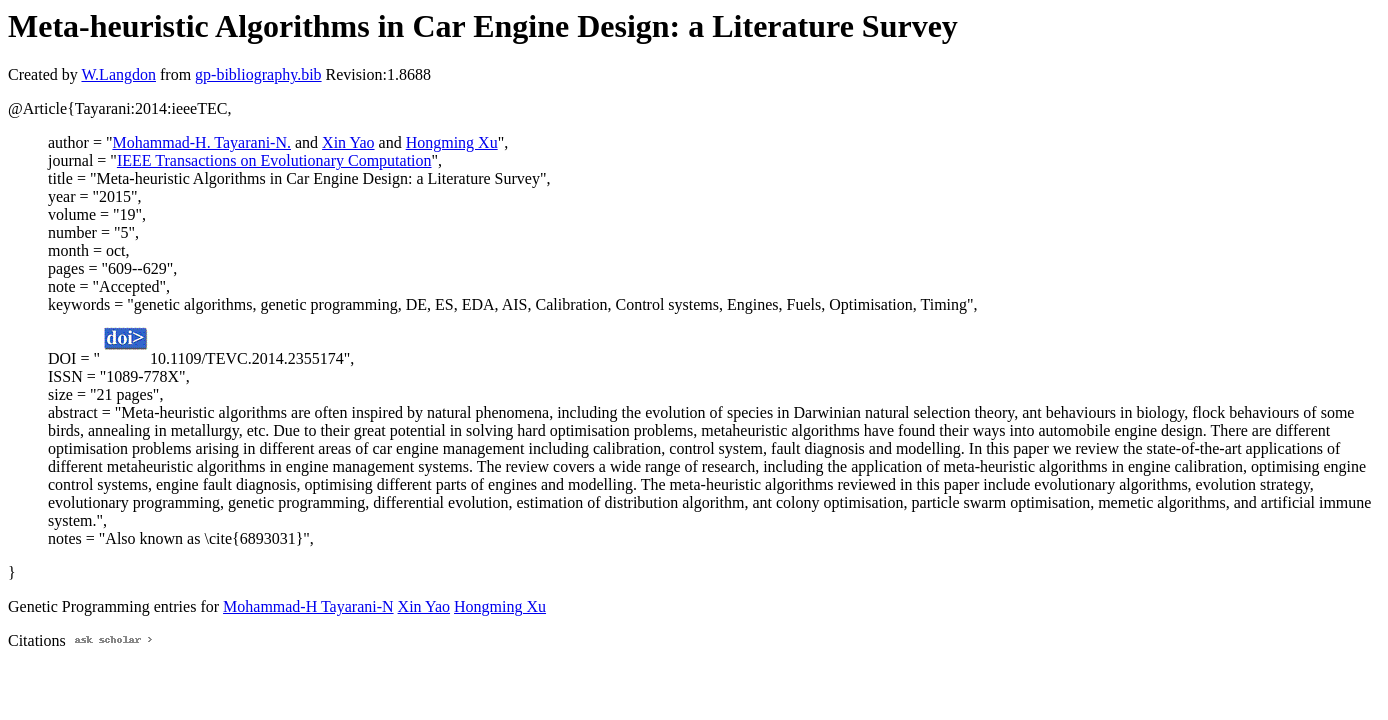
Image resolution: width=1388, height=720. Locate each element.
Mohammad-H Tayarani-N (308, 606)
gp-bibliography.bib (258, 74)
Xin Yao (348, 142)
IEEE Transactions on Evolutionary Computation (274, 160)
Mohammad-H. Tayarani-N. (201, 142)
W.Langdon (118, 74)
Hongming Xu (452, 142)
